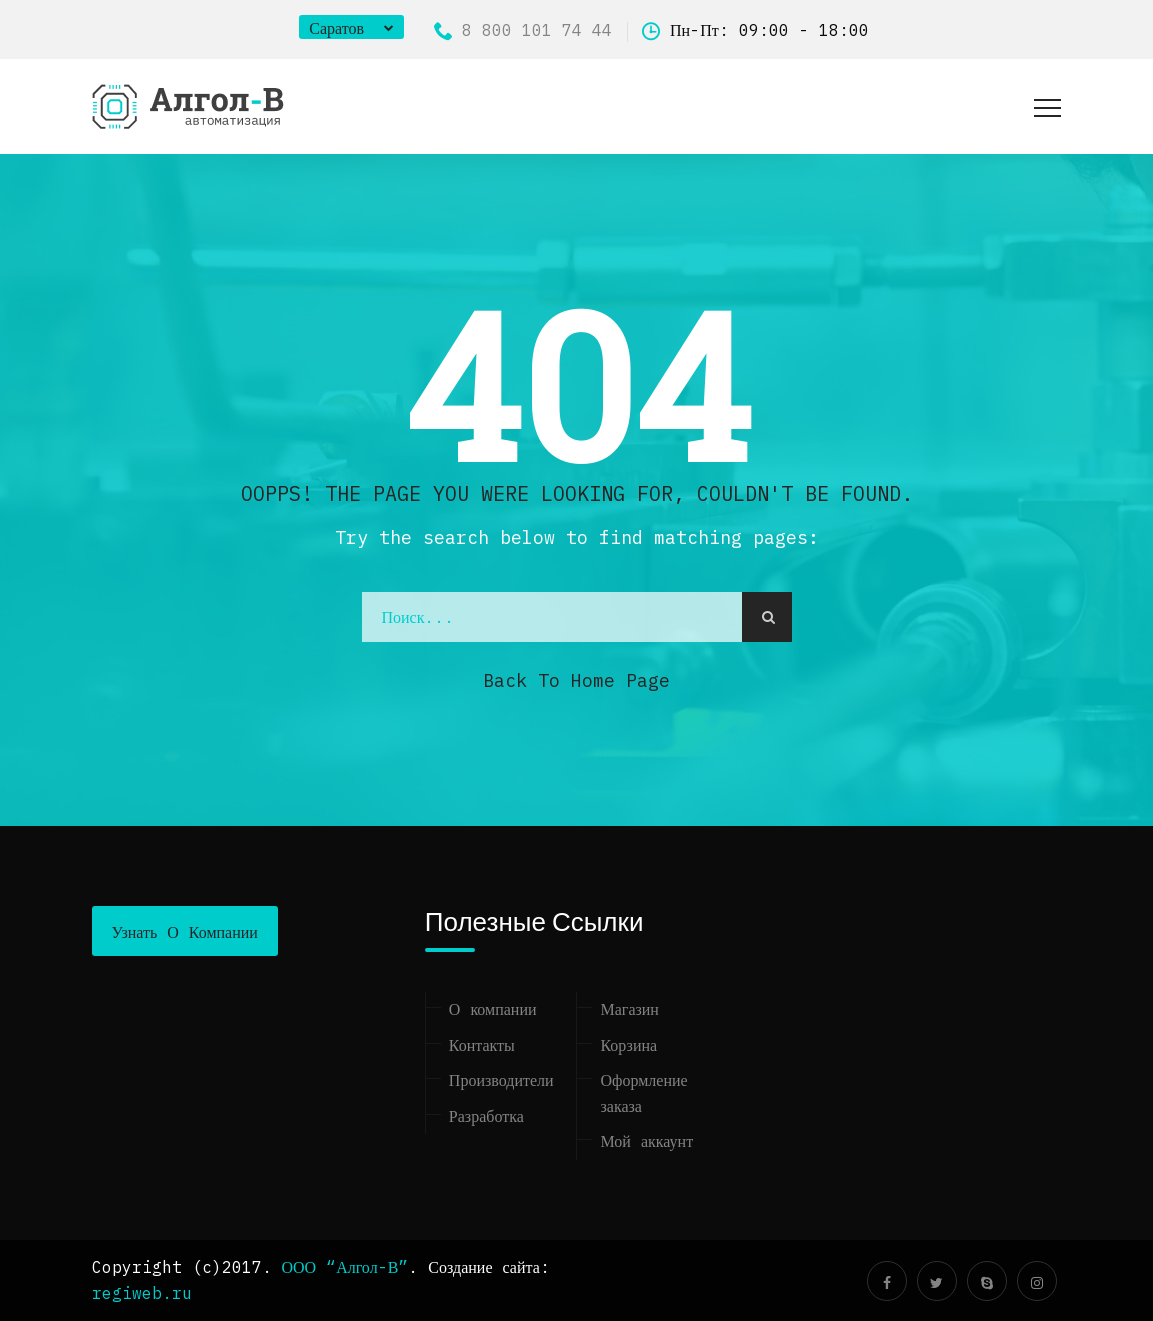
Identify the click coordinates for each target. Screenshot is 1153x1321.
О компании (493, 1009)
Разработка (486, 1116)
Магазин (629, 1009)
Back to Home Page (576, 680)
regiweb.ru (142, 1293)
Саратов (336, 28)
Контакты (482, 1045)
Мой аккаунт (646, 1141)
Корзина (628, 1045)
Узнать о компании (185, 932)
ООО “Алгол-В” (345, 1267)
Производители (501, 1080)
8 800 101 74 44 (523, 30)
